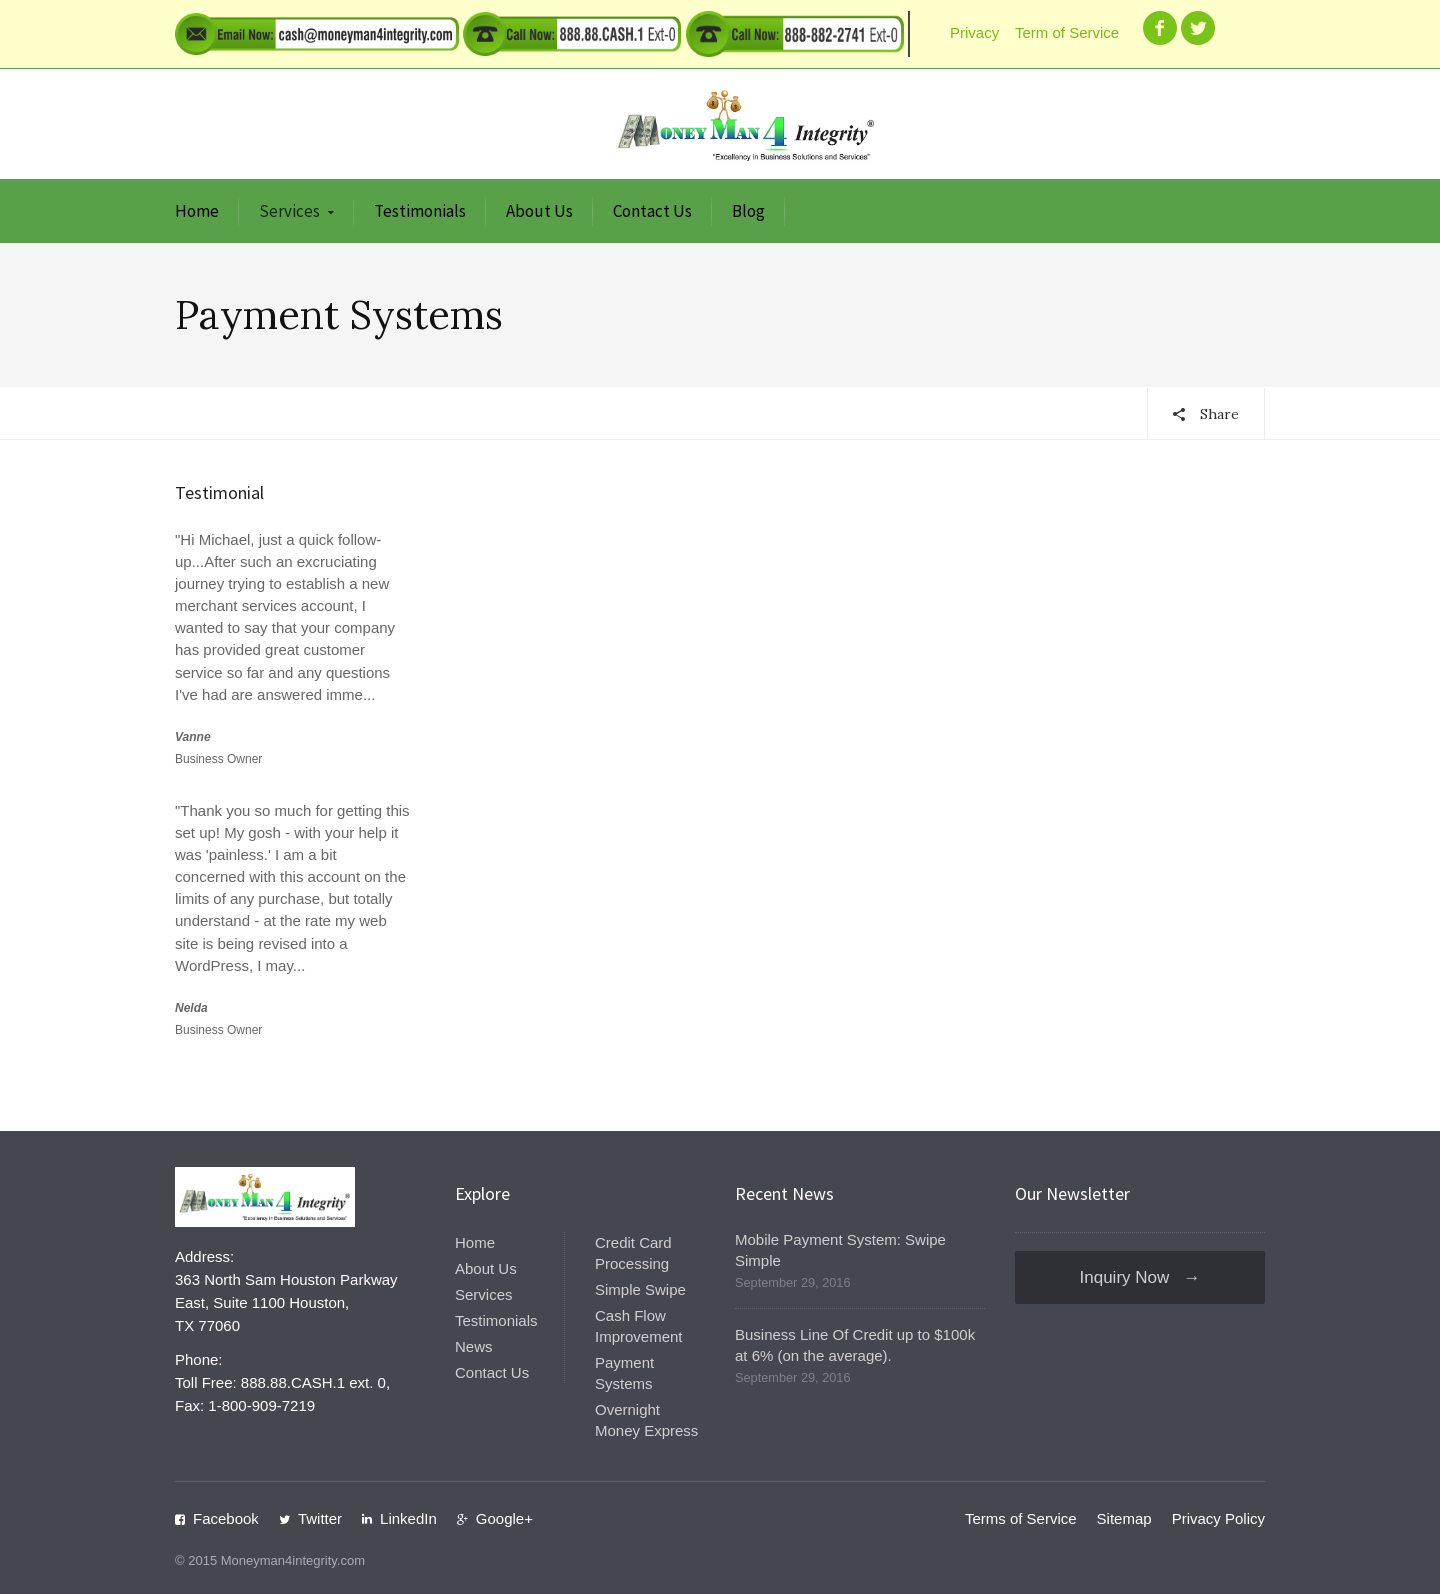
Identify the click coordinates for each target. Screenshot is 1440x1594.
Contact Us (652, 211)
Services (289, 211)
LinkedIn (408, 1518)
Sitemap (1124, 1518)
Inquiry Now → (1140, 1277)
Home (197, 211)
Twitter (320, 1518)
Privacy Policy (1218, 1518)
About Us (539, 211)
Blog (748, 211)
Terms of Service (1021, 1518)
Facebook (226, 1518)
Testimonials (420, 211)
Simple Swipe (640, 1289)
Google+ (504, 1518)
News (474, 1346)
